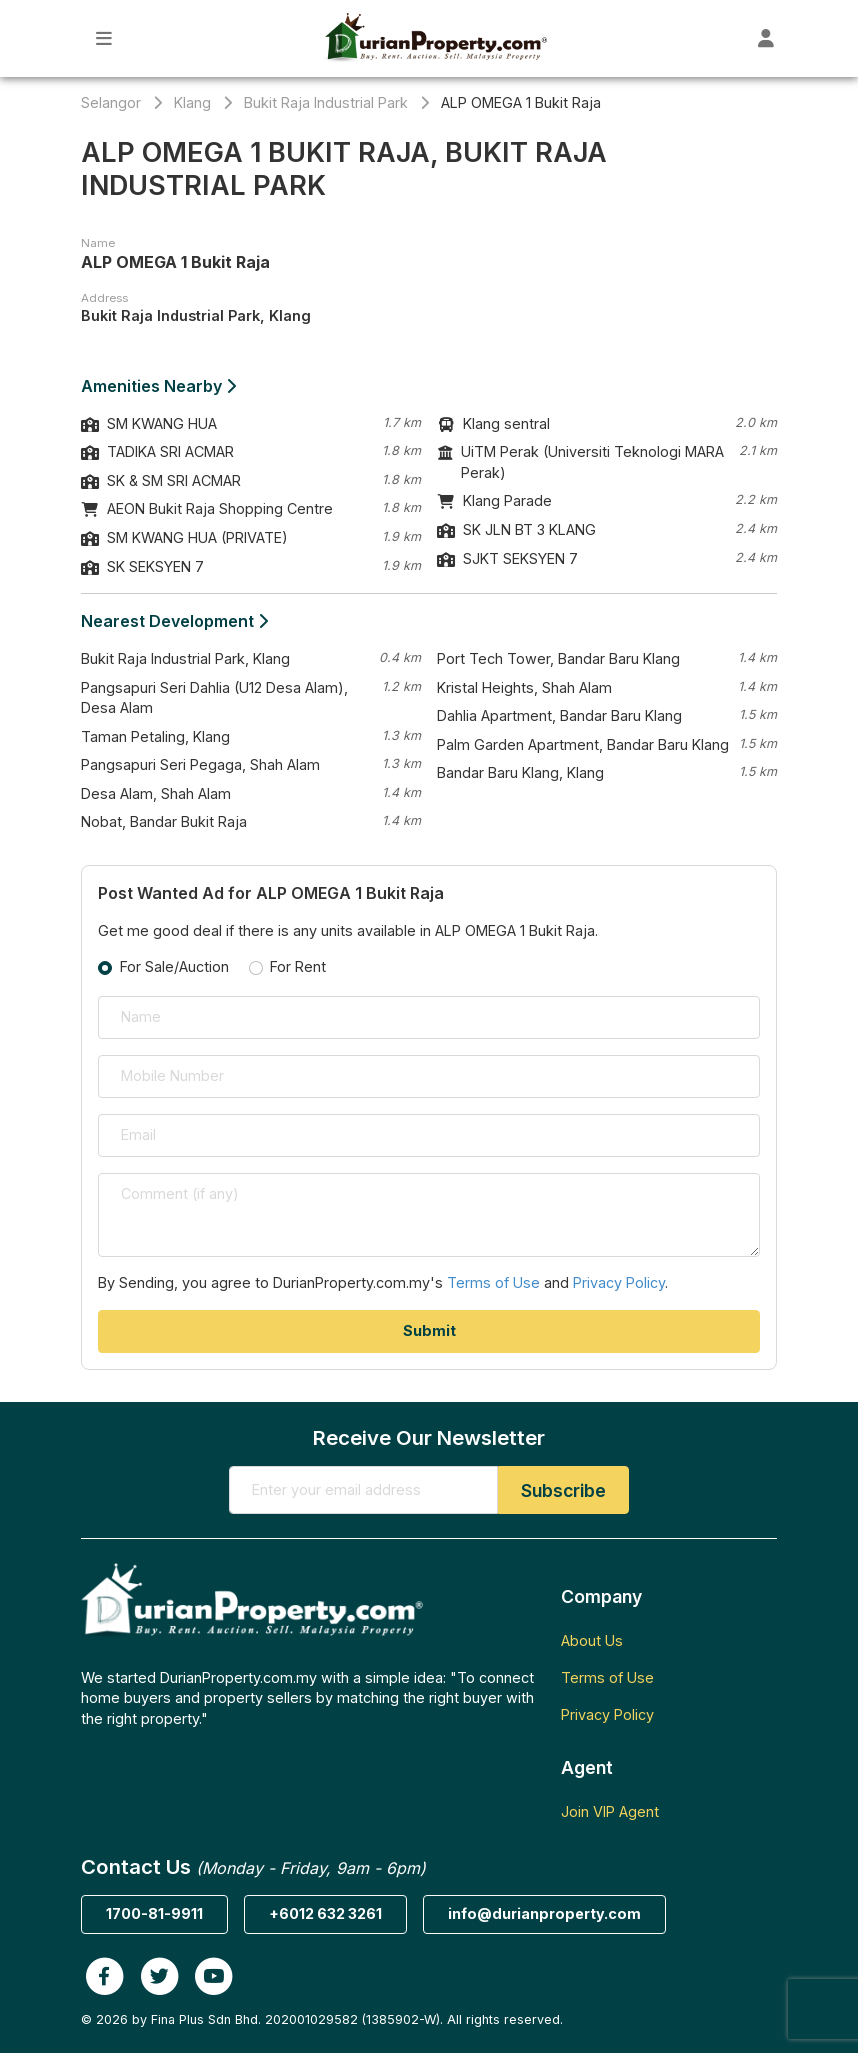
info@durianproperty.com (544, 1913)
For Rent (298, 966)
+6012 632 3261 (325, 1913)
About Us (592, 1640)
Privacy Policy (619, 1282)
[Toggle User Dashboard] (766, 38)
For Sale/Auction (174, 966)
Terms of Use (493, 1282)
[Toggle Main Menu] (104, 38)
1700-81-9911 (154, 1913)
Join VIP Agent (610, 1811)
